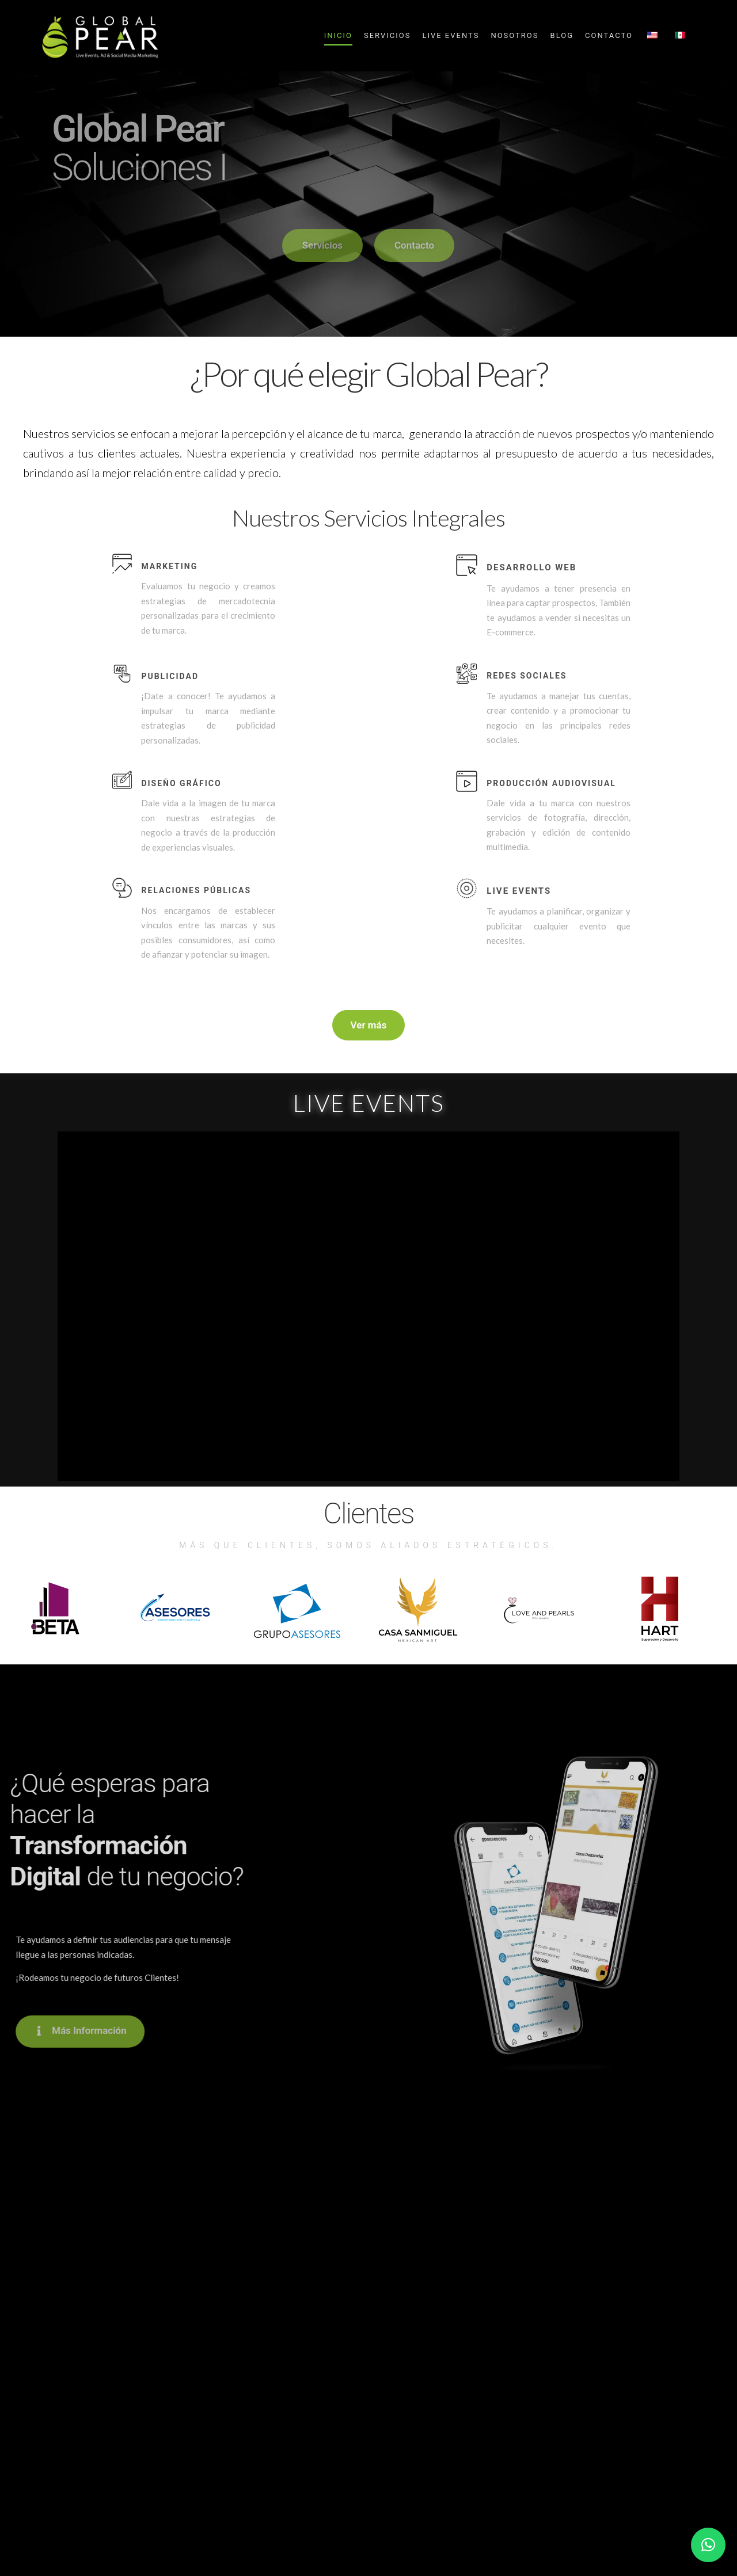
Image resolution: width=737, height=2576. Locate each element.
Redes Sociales (527, 675)
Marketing (169, 566)
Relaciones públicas (196, 890)
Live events (519, 891)
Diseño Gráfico (181, 783)
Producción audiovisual (551, 783)
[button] (708, 2545)
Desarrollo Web (531, 567)
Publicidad (170, 676)
